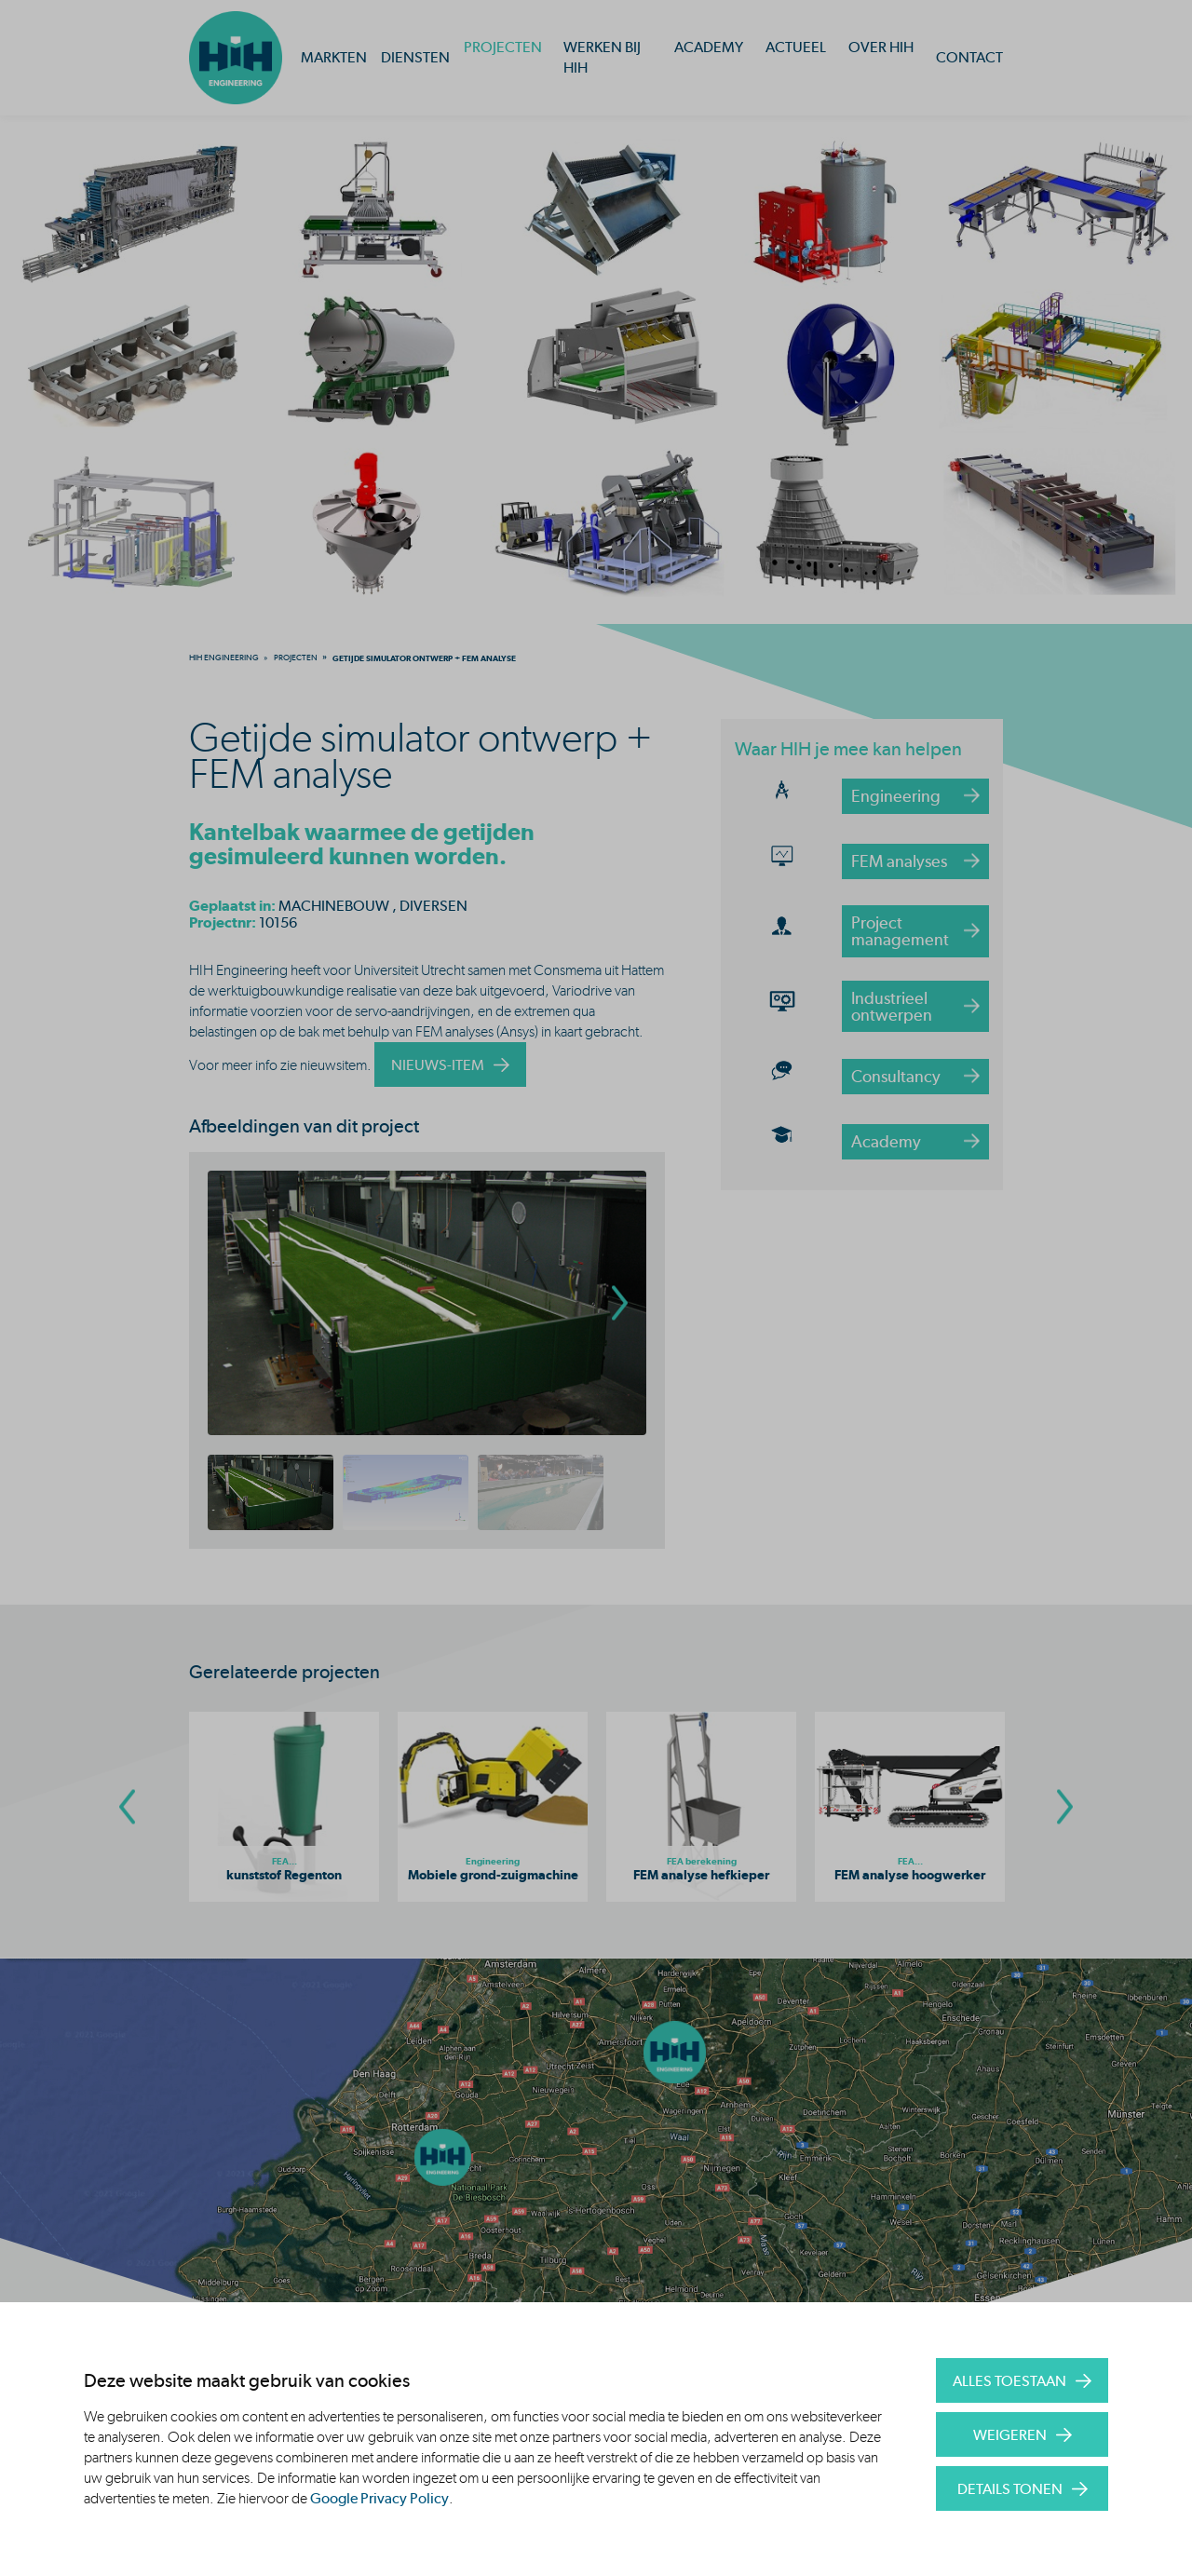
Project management (900, 931)
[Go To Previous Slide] (127, 1807)
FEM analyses (899, 861)
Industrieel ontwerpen (891, 1006)
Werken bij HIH (602, 57)
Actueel (795, 47)
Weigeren (1010, 2435)
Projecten (503, 47)
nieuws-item (437, 1065)
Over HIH (881, 47)
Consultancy (896, 1076)
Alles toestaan (1009, 2381)
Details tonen (1010, 2489)
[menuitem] (224, 657)
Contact (969, 57)
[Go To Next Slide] (1065, 1807)
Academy (708, 47)
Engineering (896, 796)
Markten (334, 57)
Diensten (415, 57)
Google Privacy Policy (379, 2498)
